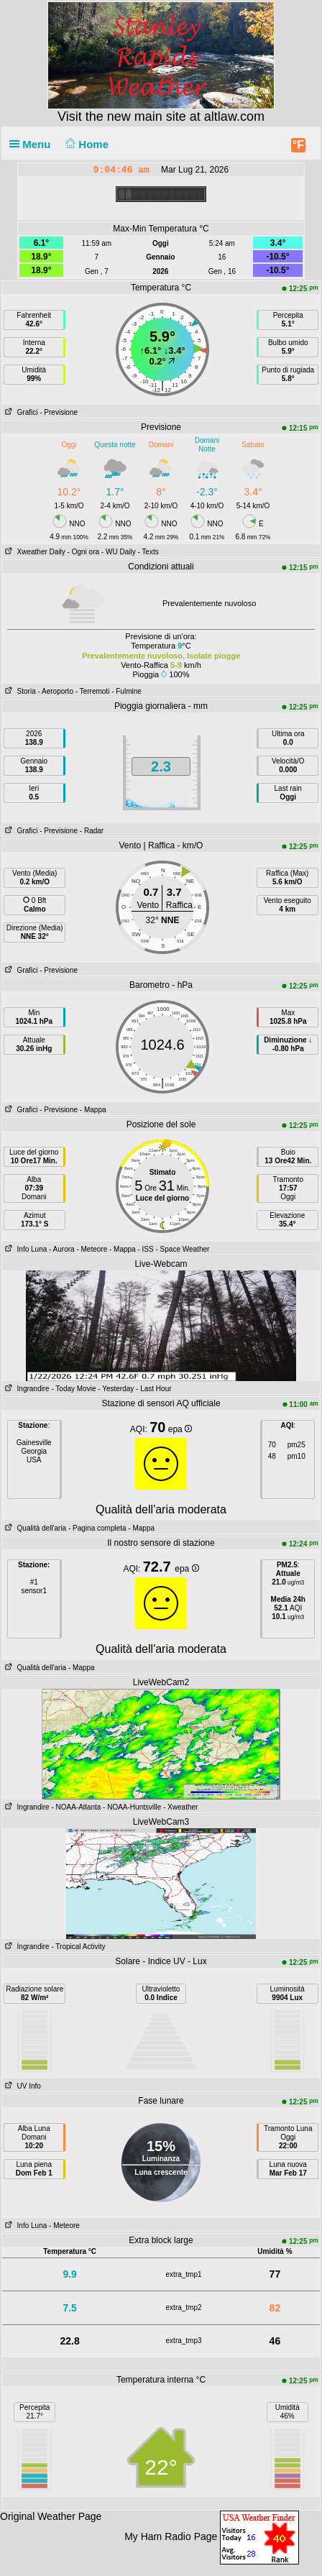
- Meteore (91, 1249)
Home (86, 144)
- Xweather (180, 1807)
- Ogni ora (83, 552)
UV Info (21, 2086)
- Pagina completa (97, 1528)
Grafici (19, 412)
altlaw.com (234, 116)
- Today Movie (73, 1389)
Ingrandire (25, 1389)
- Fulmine (126, 691)
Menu (33, 144)
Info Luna (24, 1249)
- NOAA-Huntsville (132, 1807)
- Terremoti (92, 691)
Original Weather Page (50, 2516)
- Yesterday (116, 1389)
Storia (18, 691)
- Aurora (62, 1249)
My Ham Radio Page (170, 2536)
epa (180, 1429)
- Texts (147, 552)
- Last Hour (153, 1389)
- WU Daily (118, 552)
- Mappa (93, 1110)
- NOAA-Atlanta (76, 1807)
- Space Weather (182, 1249)
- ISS (145, 1249)
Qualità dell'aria (34, 1528)
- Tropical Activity (78, 1947)
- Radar (92, 831)
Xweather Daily (33, 552)
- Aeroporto (55, 691)
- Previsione (59, 412)
